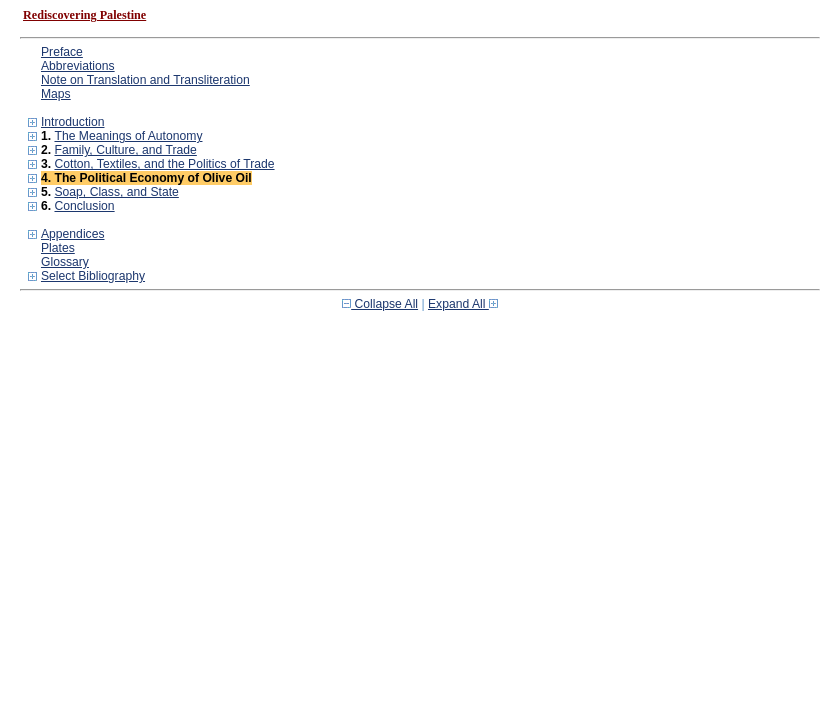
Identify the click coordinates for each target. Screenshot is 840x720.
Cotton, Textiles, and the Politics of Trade (164, 164)
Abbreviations (78, 66)
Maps (56, 94)
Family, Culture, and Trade (125, 150)
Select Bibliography (93, 276)
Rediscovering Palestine (84, 15)
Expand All (463, 304)
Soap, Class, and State (116, 192)
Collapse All (380, 304)
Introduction (73, 122)
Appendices (73, 234)
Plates (58, 248)
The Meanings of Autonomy (128, 136)
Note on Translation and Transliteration (145, 80)
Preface (62, 52)
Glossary (65, 262)
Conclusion (84, 206)
